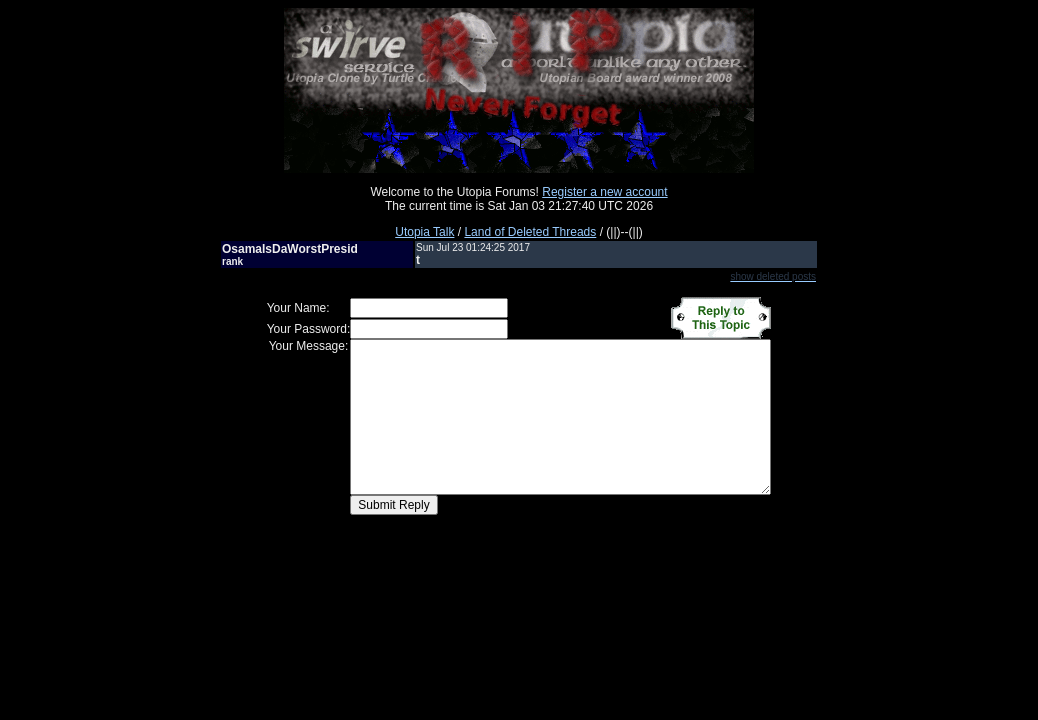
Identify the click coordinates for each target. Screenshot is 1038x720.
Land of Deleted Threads (530, 232)
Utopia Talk (424, 232)
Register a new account (604, 192)
